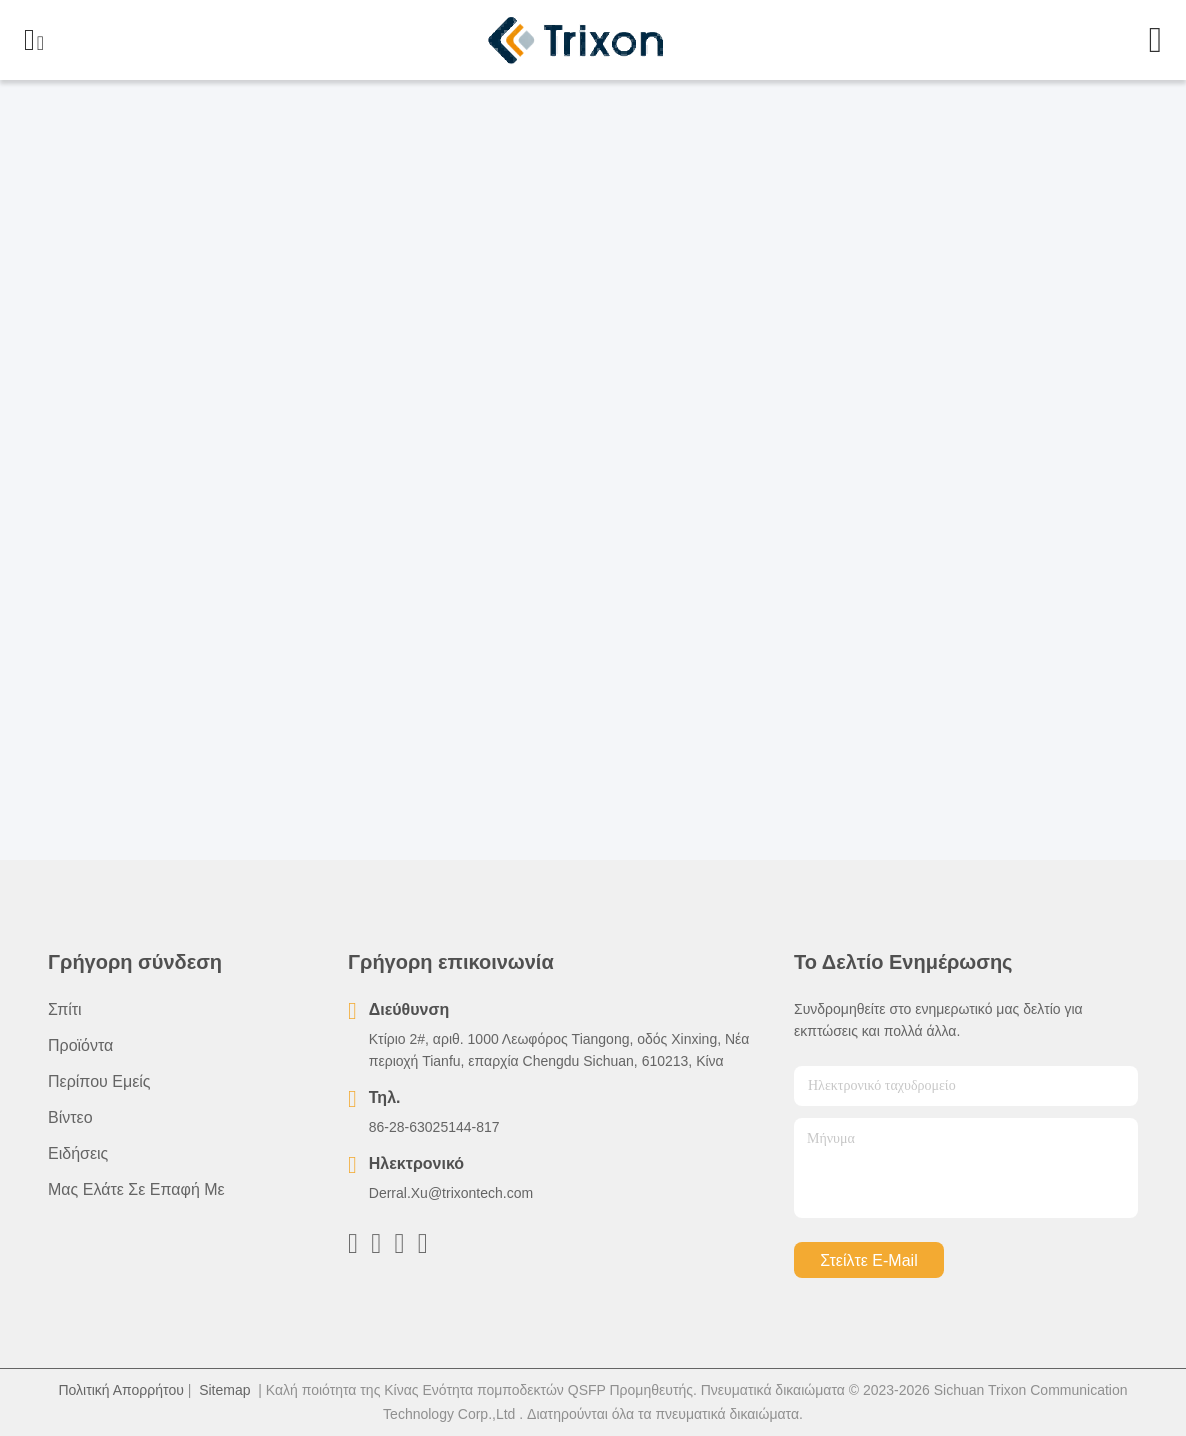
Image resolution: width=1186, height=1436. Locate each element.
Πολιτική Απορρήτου (120, 1390)
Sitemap (224, 1390)
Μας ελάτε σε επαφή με (136, 1189)
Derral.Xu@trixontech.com (451, 1193)
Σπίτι (65, 1009)
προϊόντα (80, 1045)
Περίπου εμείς (99, 1081)
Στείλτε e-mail (868, 1260)
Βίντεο (70, 1117)
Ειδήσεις (78, 1153)
